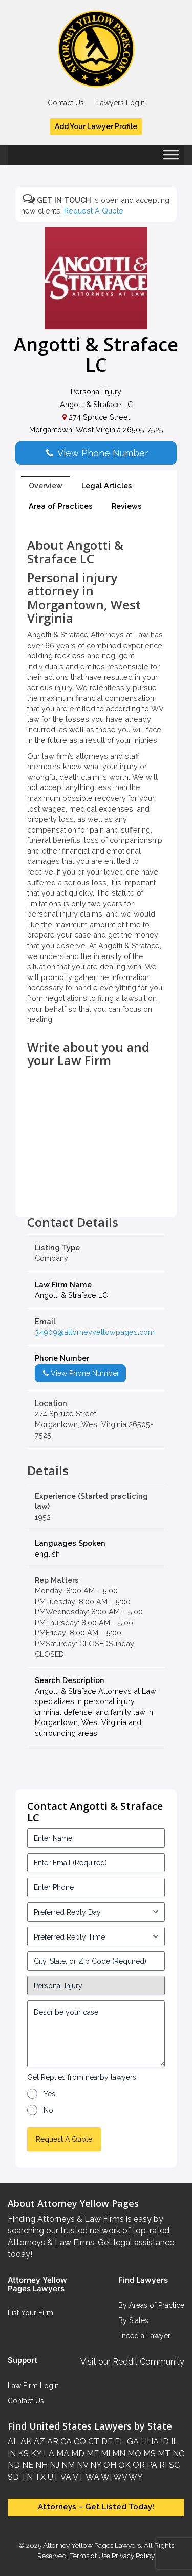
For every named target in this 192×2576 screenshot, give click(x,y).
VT (77, 2477)
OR (138, 2465)
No (48, 2110)
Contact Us (66, 103)
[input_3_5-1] (96, 1912)
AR (51, 2441)
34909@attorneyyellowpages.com (95, 1332)
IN (12, 2453)
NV (81, 2465)
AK (25, 2441)
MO (133, 2453)
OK (123, 2465)
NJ (53, 2465)
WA (91, 2477)
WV (119, 2477)
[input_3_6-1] (96, 1936)
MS (148, 2453)
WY (135, 2477)
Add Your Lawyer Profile (96, 126)
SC (173, 2465)
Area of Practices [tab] (61, 506)
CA (65, 2441)
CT (92, 2441)
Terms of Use (90, 2555)
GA (132, 2441)
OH (108, 2465)
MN (117, 2453)
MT (163, 2453)
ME (91, 2453)
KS (22, 2453)
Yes (49, 2094)
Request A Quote (93, 210)
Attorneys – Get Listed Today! (96, 2506)
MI (104, 2453)
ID (164, 2441)
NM (67, 2465)
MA (61, 2453)
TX (39, 2477)
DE (106, 2441)
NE (26, 2465)
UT (52, 2477)
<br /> (96, 1192)
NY (94, 2465)
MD (76, 2453)
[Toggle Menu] (171, 158)
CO (79, 2441)
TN (26, 2477)
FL (119, 2441)
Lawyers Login (120, 103)
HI (144, 2441)
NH (40, 2465)
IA (154, 2441)
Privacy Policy (132, 2555)
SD (13, 2477)
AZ (38, 2441)
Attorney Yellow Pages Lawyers (92, 2545)
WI (105, 2477)
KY (35, 2453)
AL (13, 2441)
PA (151, 2465)
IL (173, 2441)
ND (14, 2465)
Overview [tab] (45, 485)
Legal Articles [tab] (106, 485)
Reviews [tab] (127, 506)
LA (47, 2453)
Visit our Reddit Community (132, 2362)
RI (162, 2465)
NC (177, 2453)
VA (65, 2477)
